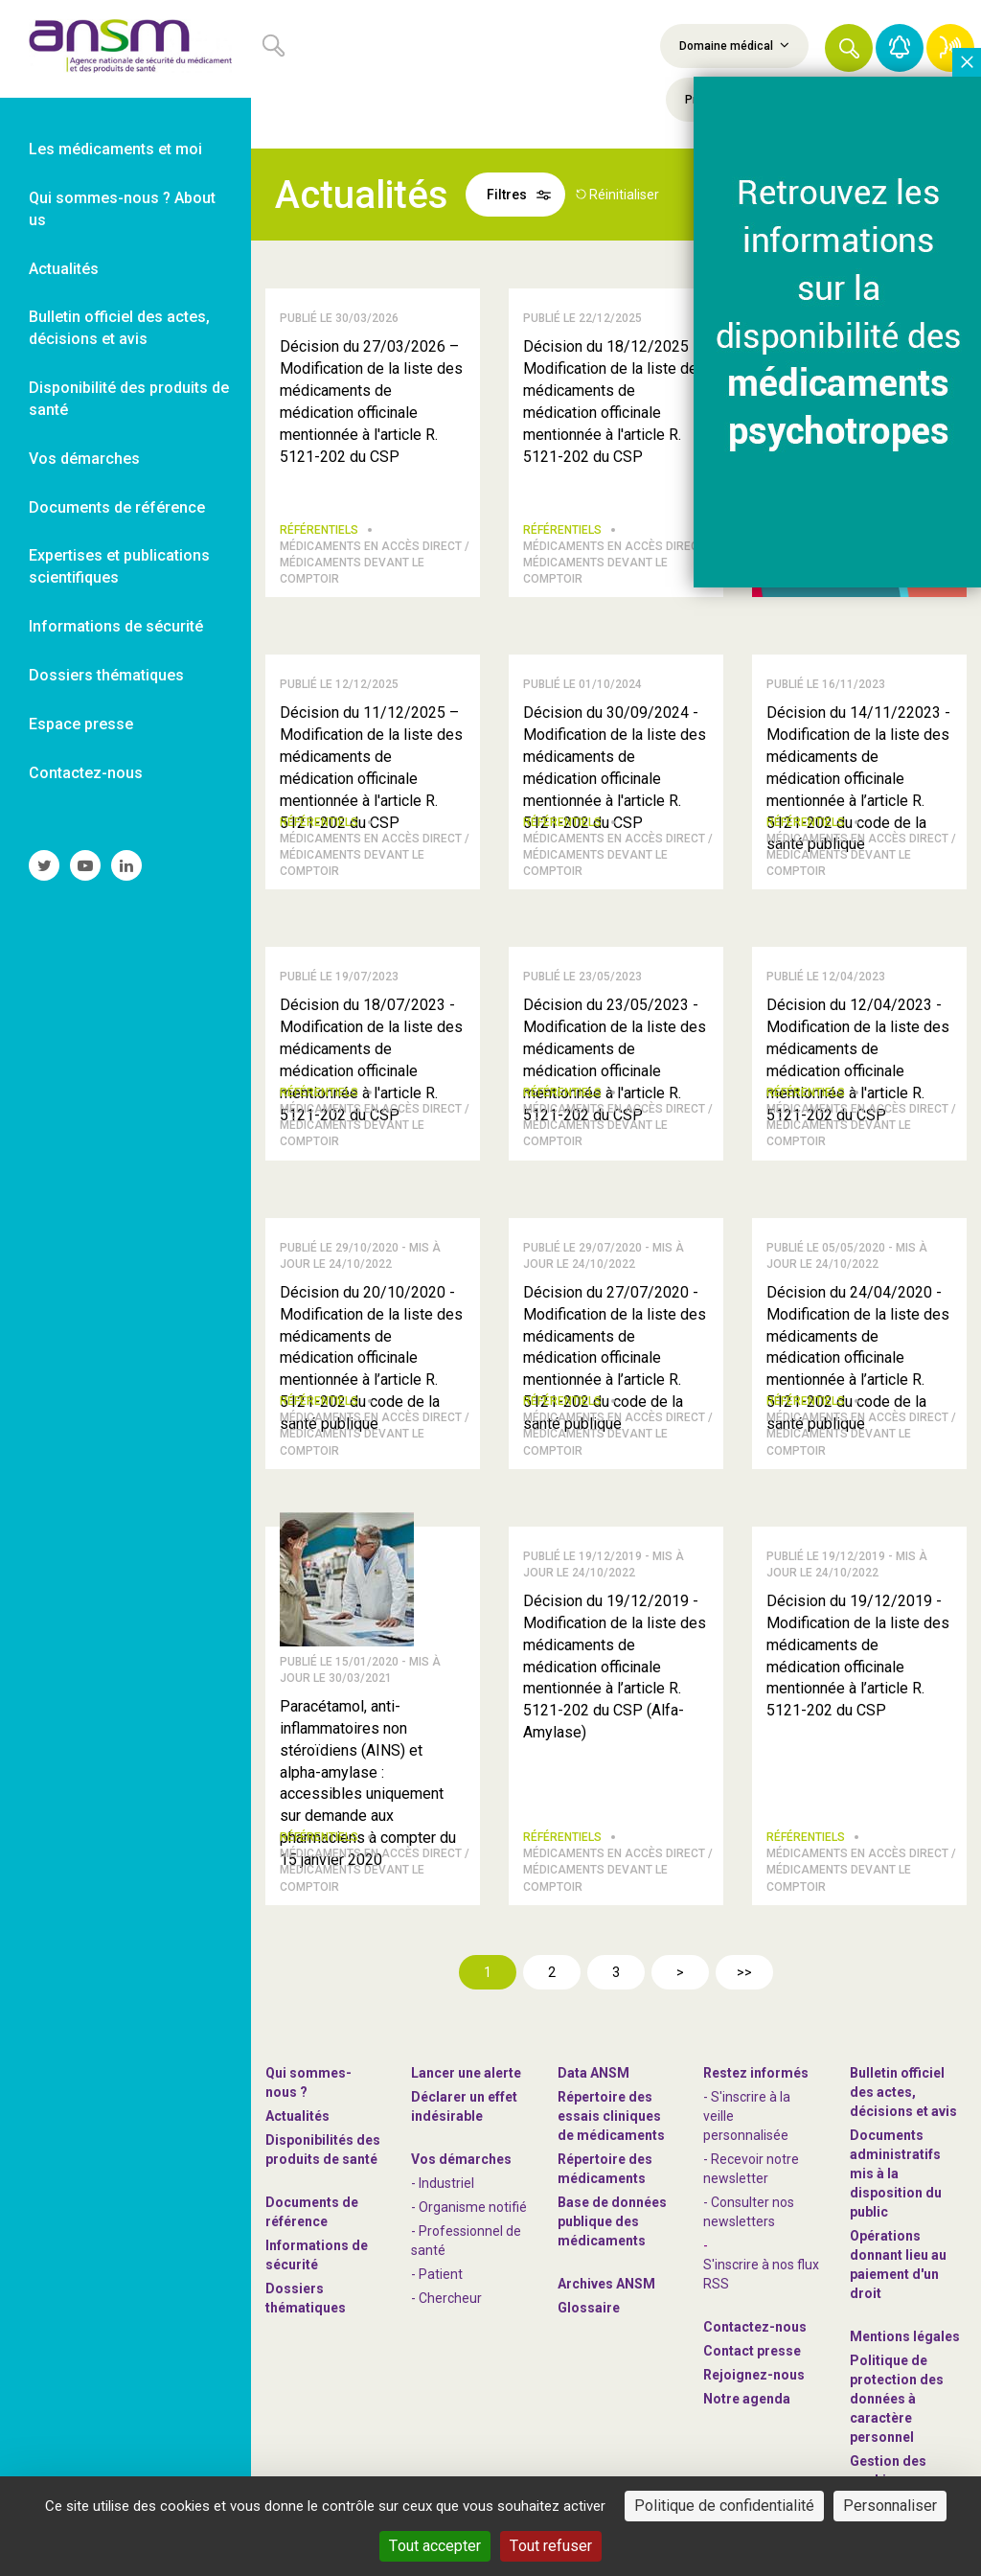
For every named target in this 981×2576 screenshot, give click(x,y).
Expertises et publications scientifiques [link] (119, 566)
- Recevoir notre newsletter (751, 2168)
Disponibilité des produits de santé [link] (129, 399)
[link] (125, 49)
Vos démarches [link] (84, 458)
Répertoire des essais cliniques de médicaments (611, 2116)
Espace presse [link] (81, 724)
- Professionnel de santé (466, 2240)
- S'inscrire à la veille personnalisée (746, 2116)
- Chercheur (446, 2298)
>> (744, 1972)
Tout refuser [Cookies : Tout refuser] (551, 2546)
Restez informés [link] (756, 2073)
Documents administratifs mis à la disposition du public (896, 2174)
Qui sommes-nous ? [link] (308, 2082)
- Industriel (442, 2183)
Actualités (297, 2116)
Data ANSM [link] (593, 2073)
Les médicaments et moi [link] (115, 149)
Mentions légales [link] (905, 2336)
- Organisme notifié (469, 2207)
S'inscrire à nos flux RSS (761, 2274)
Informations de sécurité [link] (116, 626)
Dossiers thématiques (305, 2298)
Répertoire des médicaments (605, 2168)
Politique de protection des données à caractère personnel (897, 2399)
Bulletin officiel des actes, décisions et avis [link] (119, 328)
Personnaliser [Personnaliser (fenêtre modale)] (890, 2505)
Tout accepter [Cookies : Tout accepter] (435, 2546)
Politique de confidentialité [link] (724, 2505)
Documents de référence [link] (117, 507)
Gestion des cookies (888, 2470)
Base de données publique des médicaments (612, 2221)
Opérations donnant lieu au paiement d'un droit (898, 2264)
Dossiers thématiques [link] (106, 675)
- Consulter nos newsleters (748, 2212)
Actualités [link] (64, 269)
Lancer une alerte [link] (466, 2073)
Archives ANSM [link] (606, 2283)
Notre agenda (746, 2398)
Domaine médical (734, 45)
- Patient (437, 2274)
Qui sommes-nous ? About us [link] (122, 209)
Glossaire (589, 2307)
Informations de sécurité (316, 2255)
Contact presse (752, 2350)
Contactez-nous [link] (86, 773)
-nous (754, 2374)
